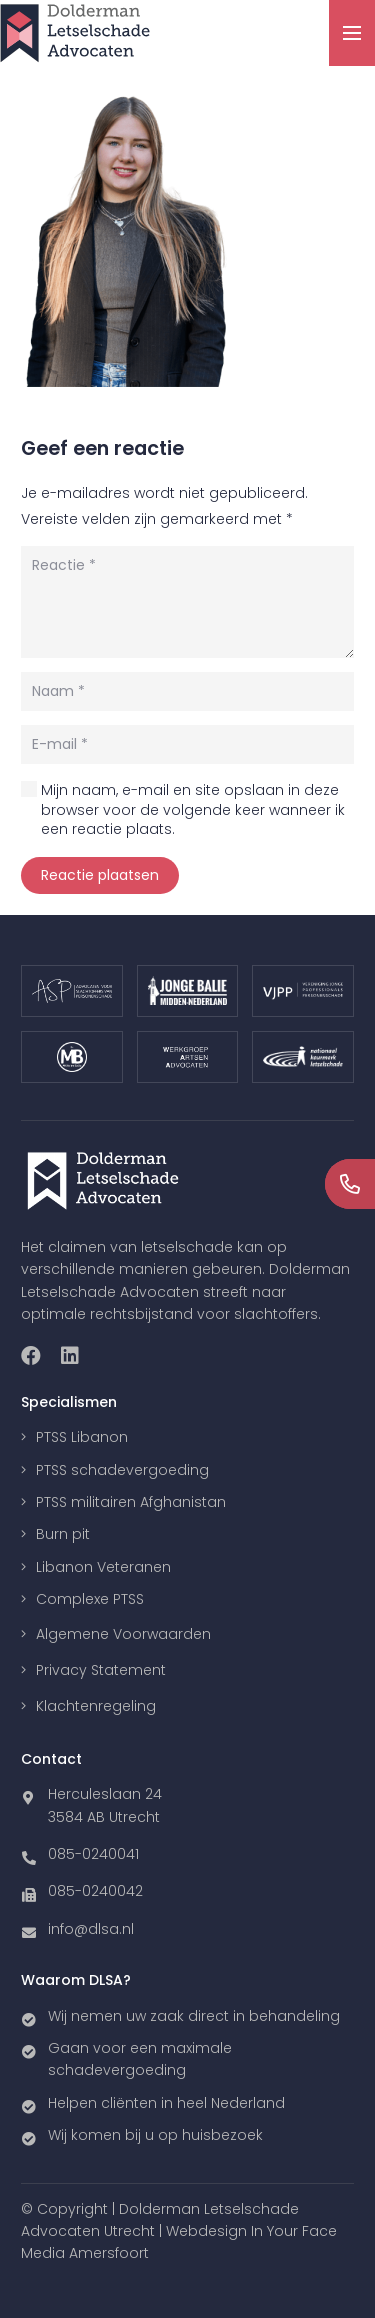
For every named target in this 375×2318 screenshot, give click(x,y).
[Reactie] (187, 602)
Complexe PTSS (90, 1599)
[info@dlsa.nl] (34, 1929)
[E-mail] (187, 744)
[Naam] (187, 691)
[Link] (75, 33)
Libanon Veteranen (103, 1567)
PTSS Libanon (82, 1437)
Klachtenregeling (96, 1706)
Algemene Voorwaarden (123, 1634)
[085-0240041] (34, 1854)
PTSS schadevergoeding (122, 1470)
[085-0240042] (34, 1891)
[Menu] (352, 33)
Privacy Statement (101, 1670)
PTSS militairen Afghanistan (131, 1502)
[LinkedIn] (70, 1356)
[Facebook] (31, 1356)
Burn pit (63, 1534)
